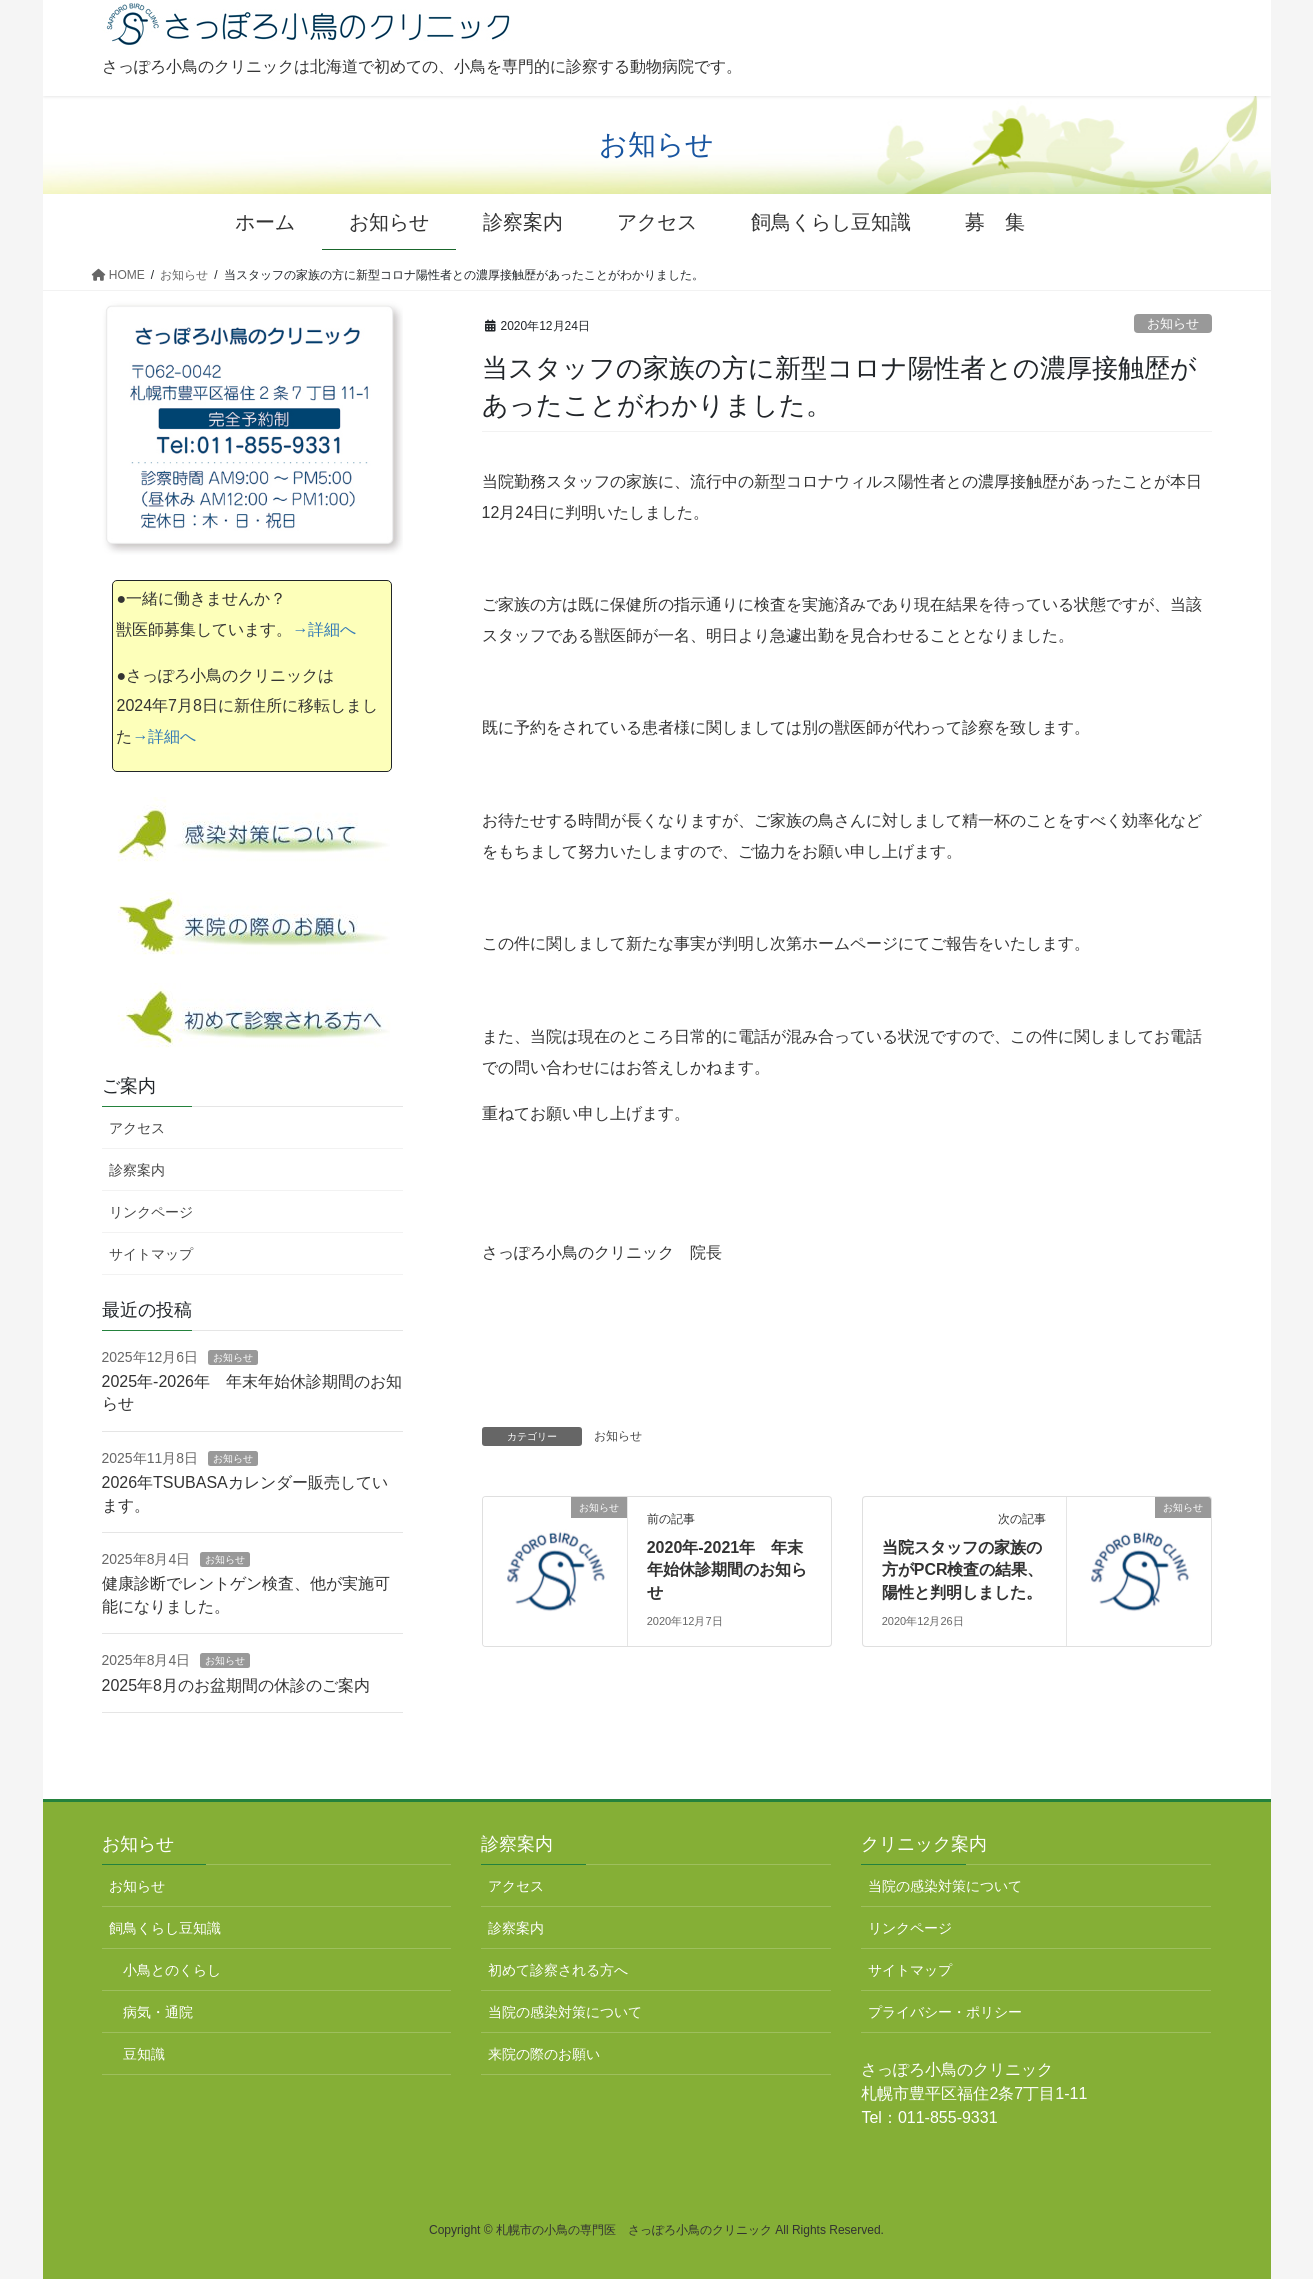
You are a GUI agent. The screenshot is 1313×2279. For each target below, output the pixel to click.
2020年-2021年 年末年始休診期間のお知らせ (727, 1570)
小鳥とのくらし (172, 1970)
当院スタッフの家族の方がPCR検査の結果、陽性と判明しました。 (963, 1570)
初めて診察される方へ (558, 1970)
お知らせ (1173, 323)
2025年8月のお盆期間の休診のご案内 (236, 1685)
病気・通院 (158, 2012)
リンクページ (151, 1212)
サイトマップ (151, 1254)
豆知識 (144, 2054)
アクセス (137, 1128)
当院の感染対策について (565, 2012)
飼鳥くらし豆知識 (165, 1928)
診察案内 (137, 1170)
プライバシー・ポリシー (945, 2012)
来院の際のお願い (544, 2054)
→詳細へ (324, 629)
